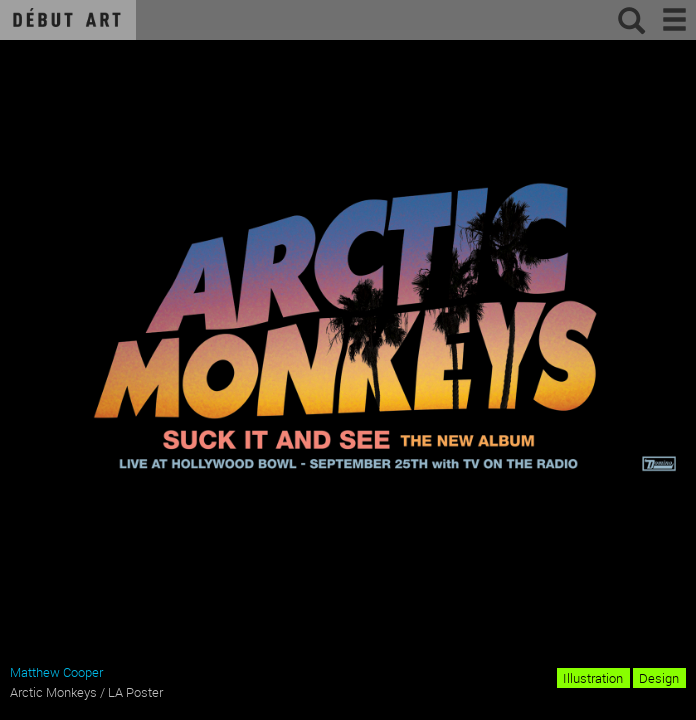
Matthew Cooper (56, 672)
